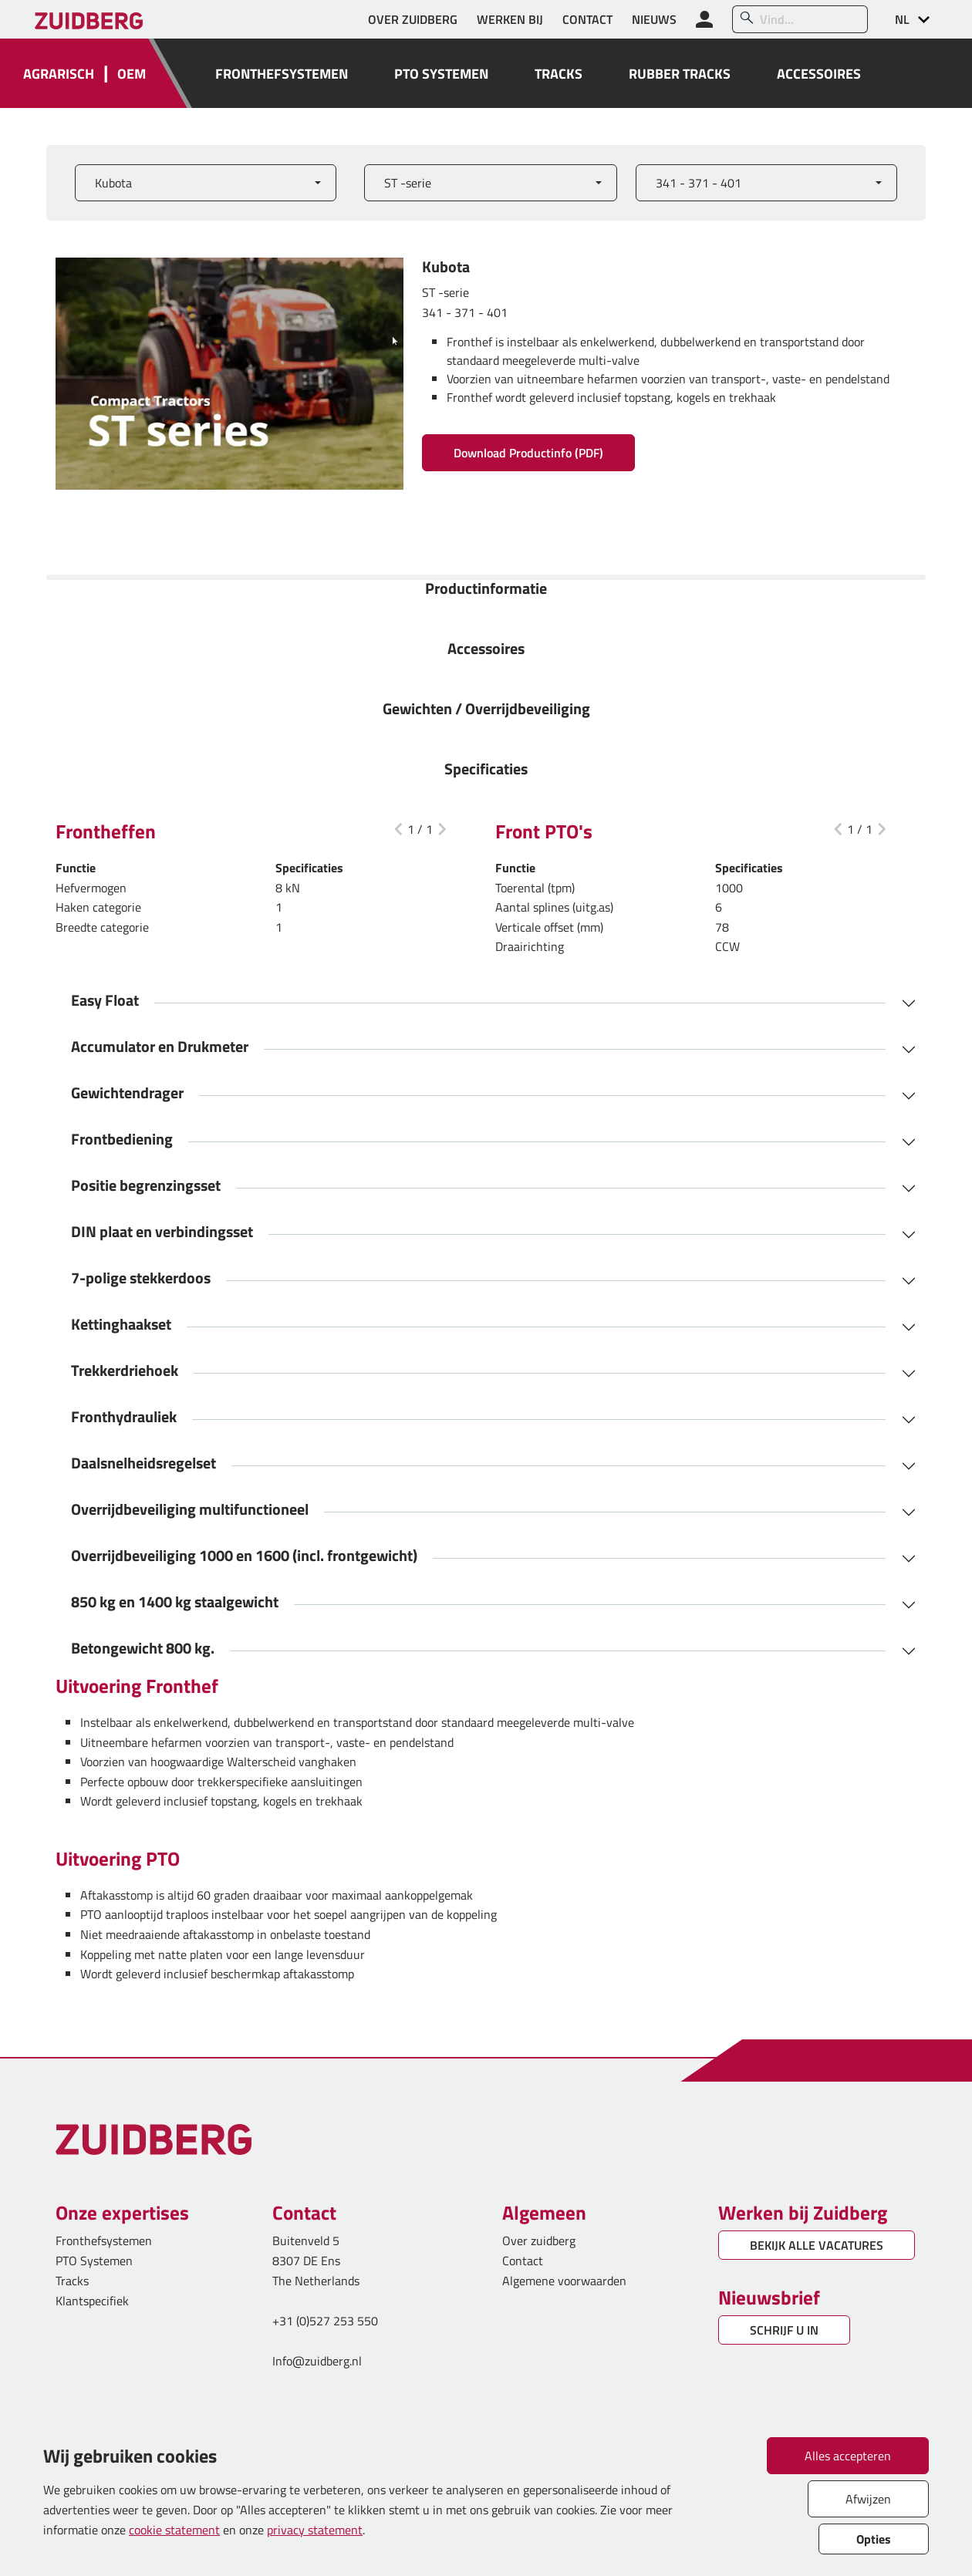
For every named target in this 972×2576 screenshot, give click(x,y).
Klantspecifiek (92, 2300)
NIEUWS (654, 19)
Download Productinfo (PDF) (528, 452)
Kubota (113, 183)
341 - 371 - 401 (698, 183)
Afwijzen (868, 2499)
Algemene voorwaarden (564, 2280)
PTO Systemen (94, 2260)
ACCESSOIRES (819, 73)
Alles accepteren (848, 2455)
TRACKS (558, 73)
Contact (522, 2260)
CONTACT (587, 19)
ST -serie (407, 183)
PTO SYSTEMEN (441, 73)
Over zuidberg (538, 2240)
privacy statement (315, 2529)
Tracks (72, 2280)
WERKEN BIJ (510, 19)
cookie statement (174, 2529)
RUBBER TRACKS (680, 73)
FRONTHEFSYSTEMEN (281, 73)
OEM (131, 73)
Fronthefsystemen (104, 2240)
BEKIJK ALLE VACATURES (816, 2245)
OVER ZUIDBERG (412, 19)
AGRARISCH (58, 73)
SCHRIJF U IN (784, 2330)
